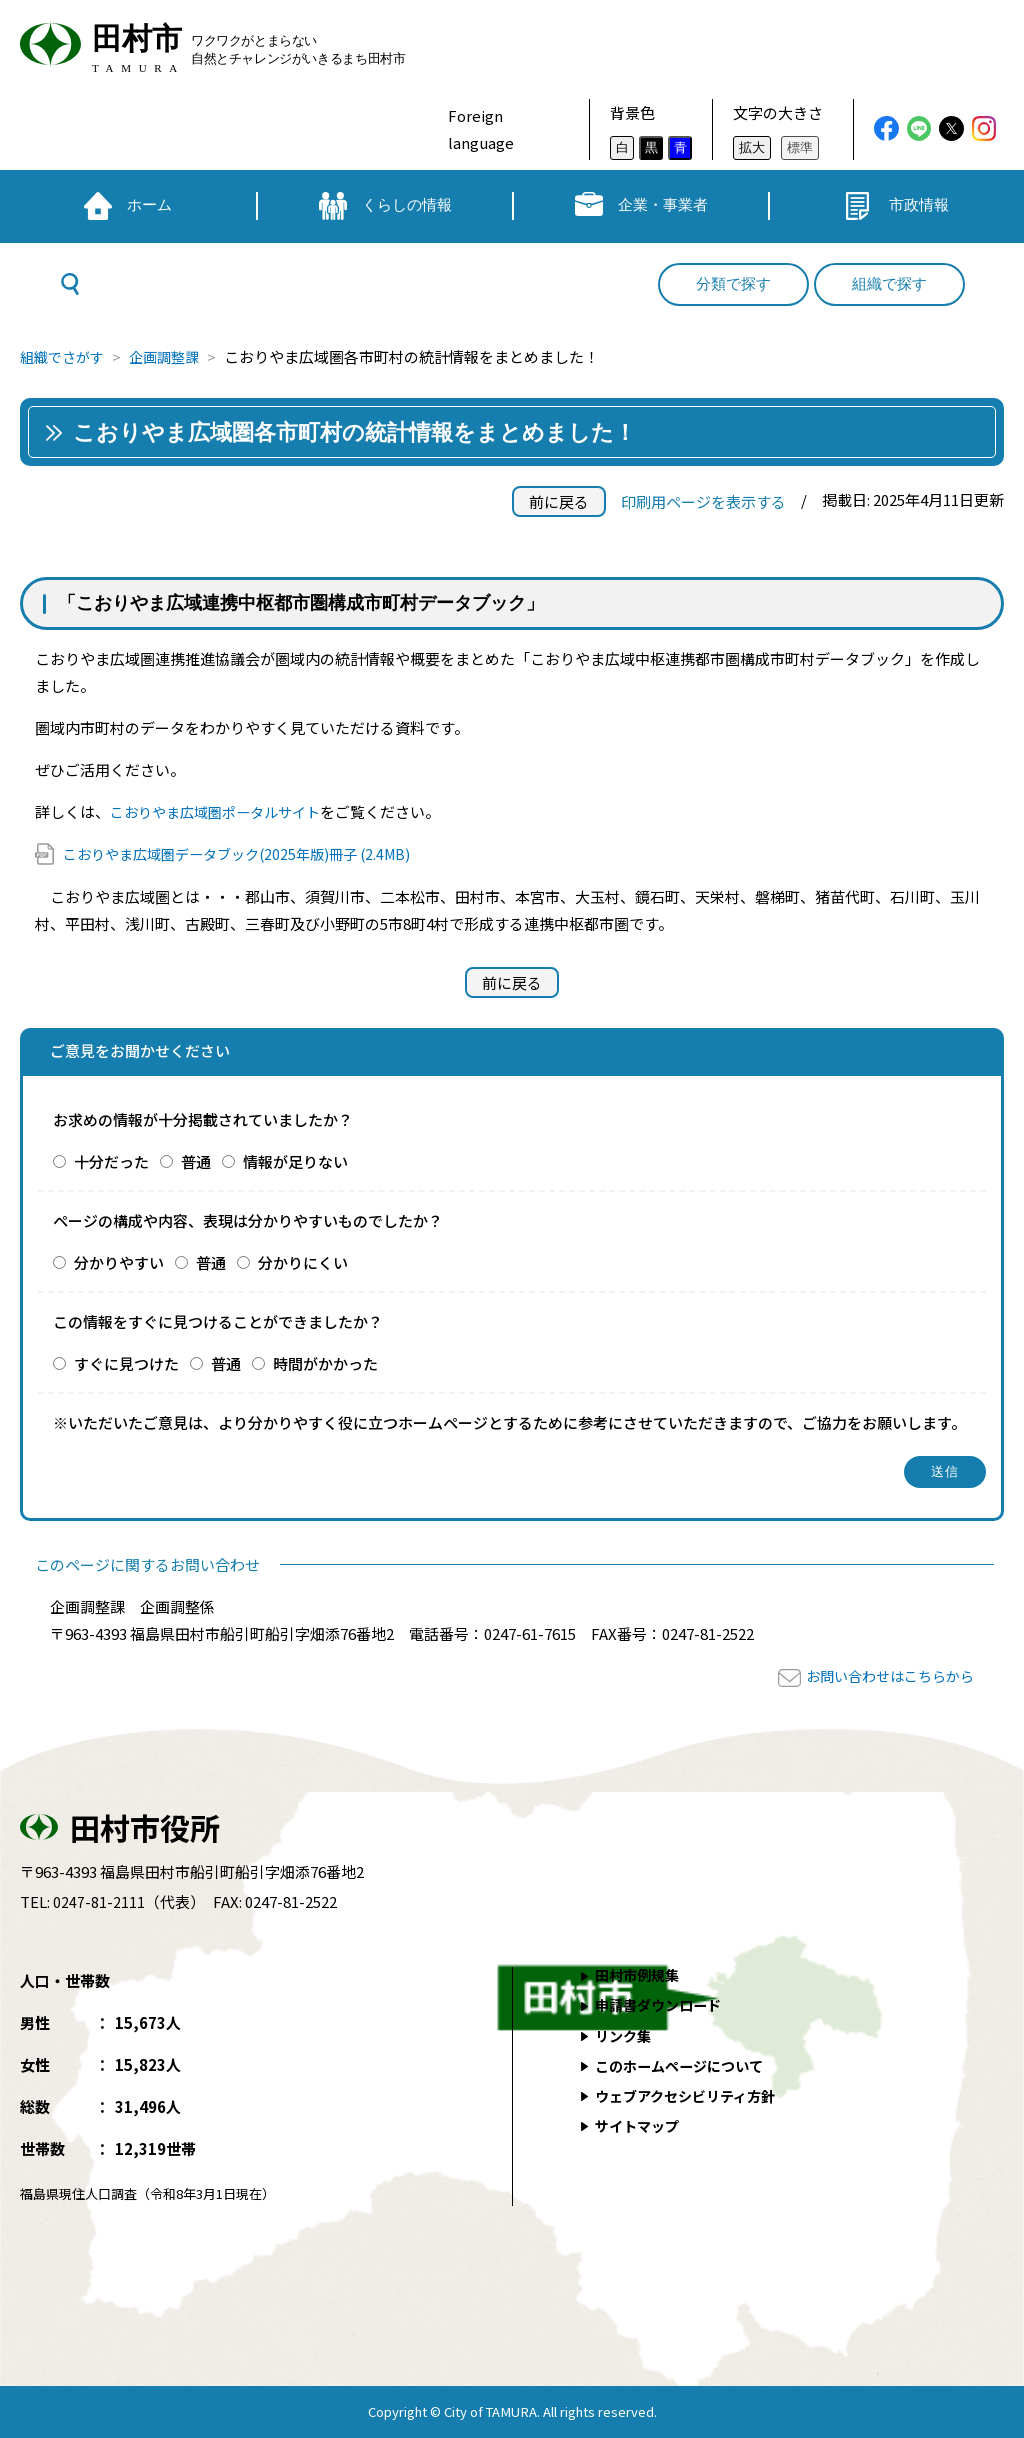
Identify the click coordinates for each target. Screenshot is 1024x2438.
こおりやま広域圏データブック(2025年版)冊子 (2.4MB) (247, 853)
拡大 (752, 147)
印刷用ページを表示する (703, 501)
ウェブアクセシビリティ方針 (691, 2094)
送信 (945, 1471)
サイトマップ (640, 2124)
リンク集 (625, 2034)
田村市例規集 (640, 1974)
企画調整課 (172, 356)
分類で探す (733, 284)
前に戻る (559, 501)
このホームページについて (685, 2064)
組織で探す (889, 284)
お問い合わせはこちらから (884, 1675)
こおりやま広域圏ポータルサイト (222, 811)
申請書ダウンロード (662, 2004)
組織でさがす (65, 356)
